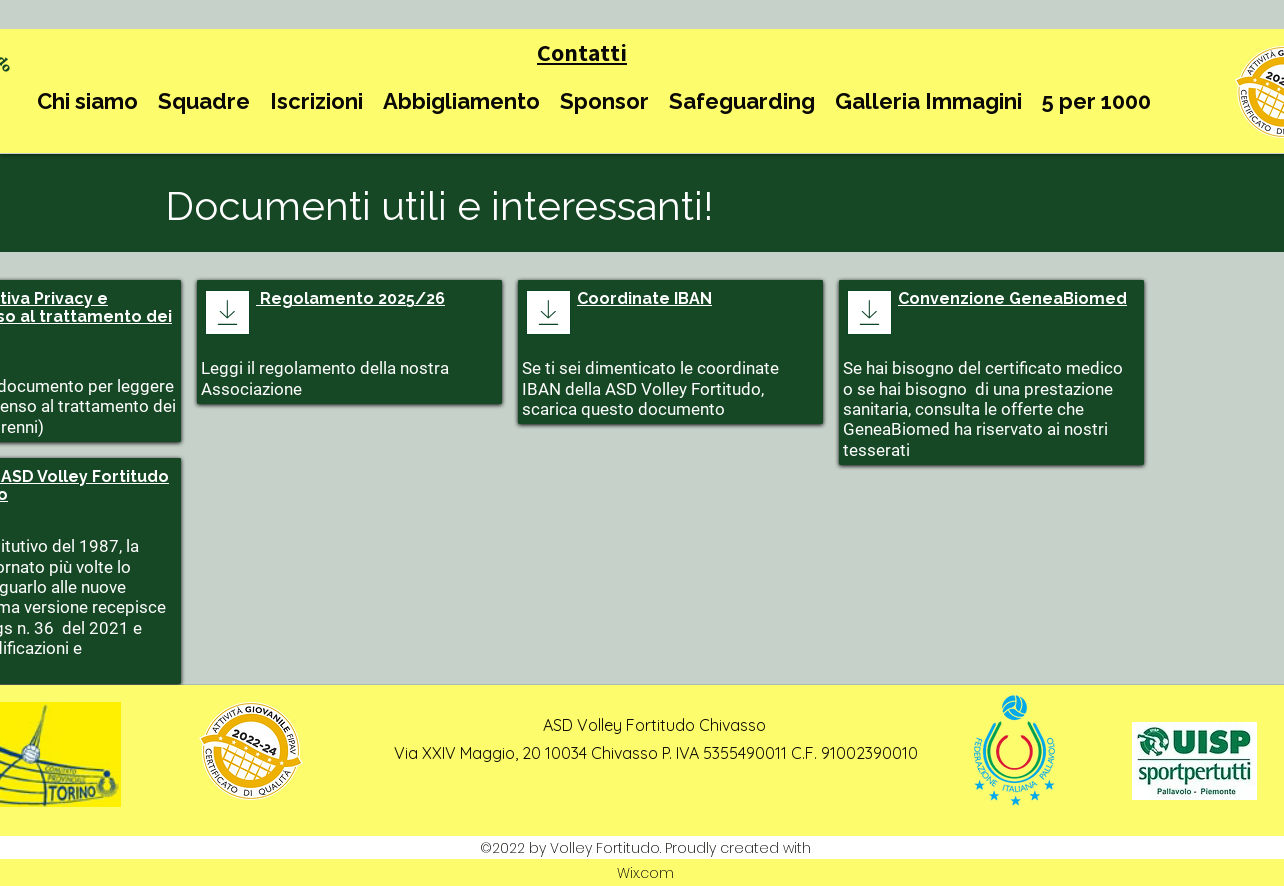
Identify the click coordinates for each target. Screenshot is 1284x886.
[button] (87, 101)
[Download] (227, 312)
